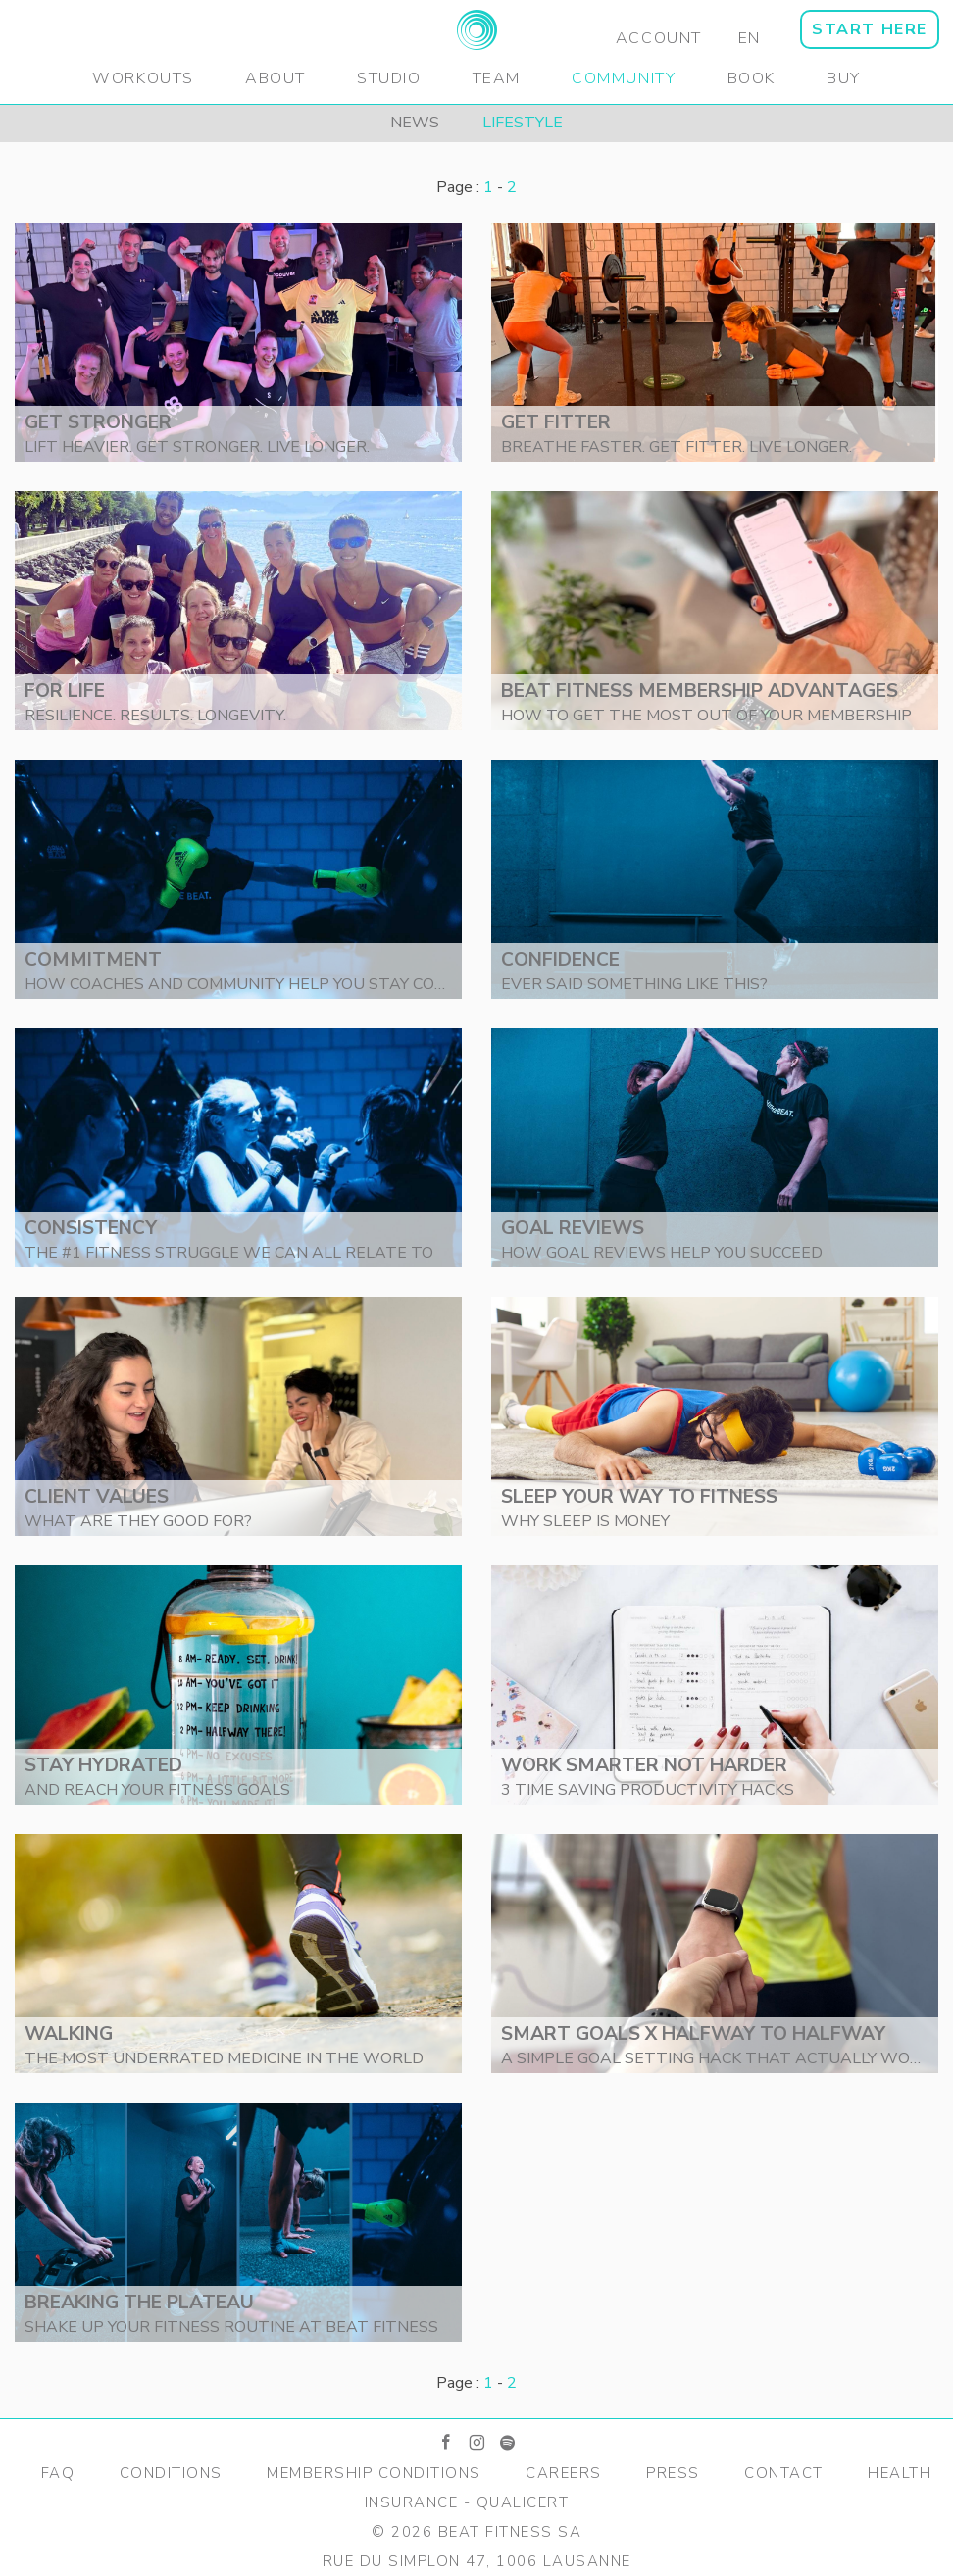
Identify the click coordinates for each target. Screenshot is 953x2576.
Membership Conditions (374, 2473)
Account (659, 38)
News (414, 122)
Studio (389, 78)
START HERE (870, 29)
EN (749, 38)
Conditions (171, 2473)
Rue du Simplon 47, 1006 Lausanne (477, 2561)
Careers (564, 2473)
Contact (784, 2473)
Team (497, 78)
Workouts (143, 78)
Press (673, 2473)
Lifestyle (522, 122)
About (275, 78)
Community (624, 78)
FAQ (58, 2473)
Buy (844, 78)
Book (751, 78)
